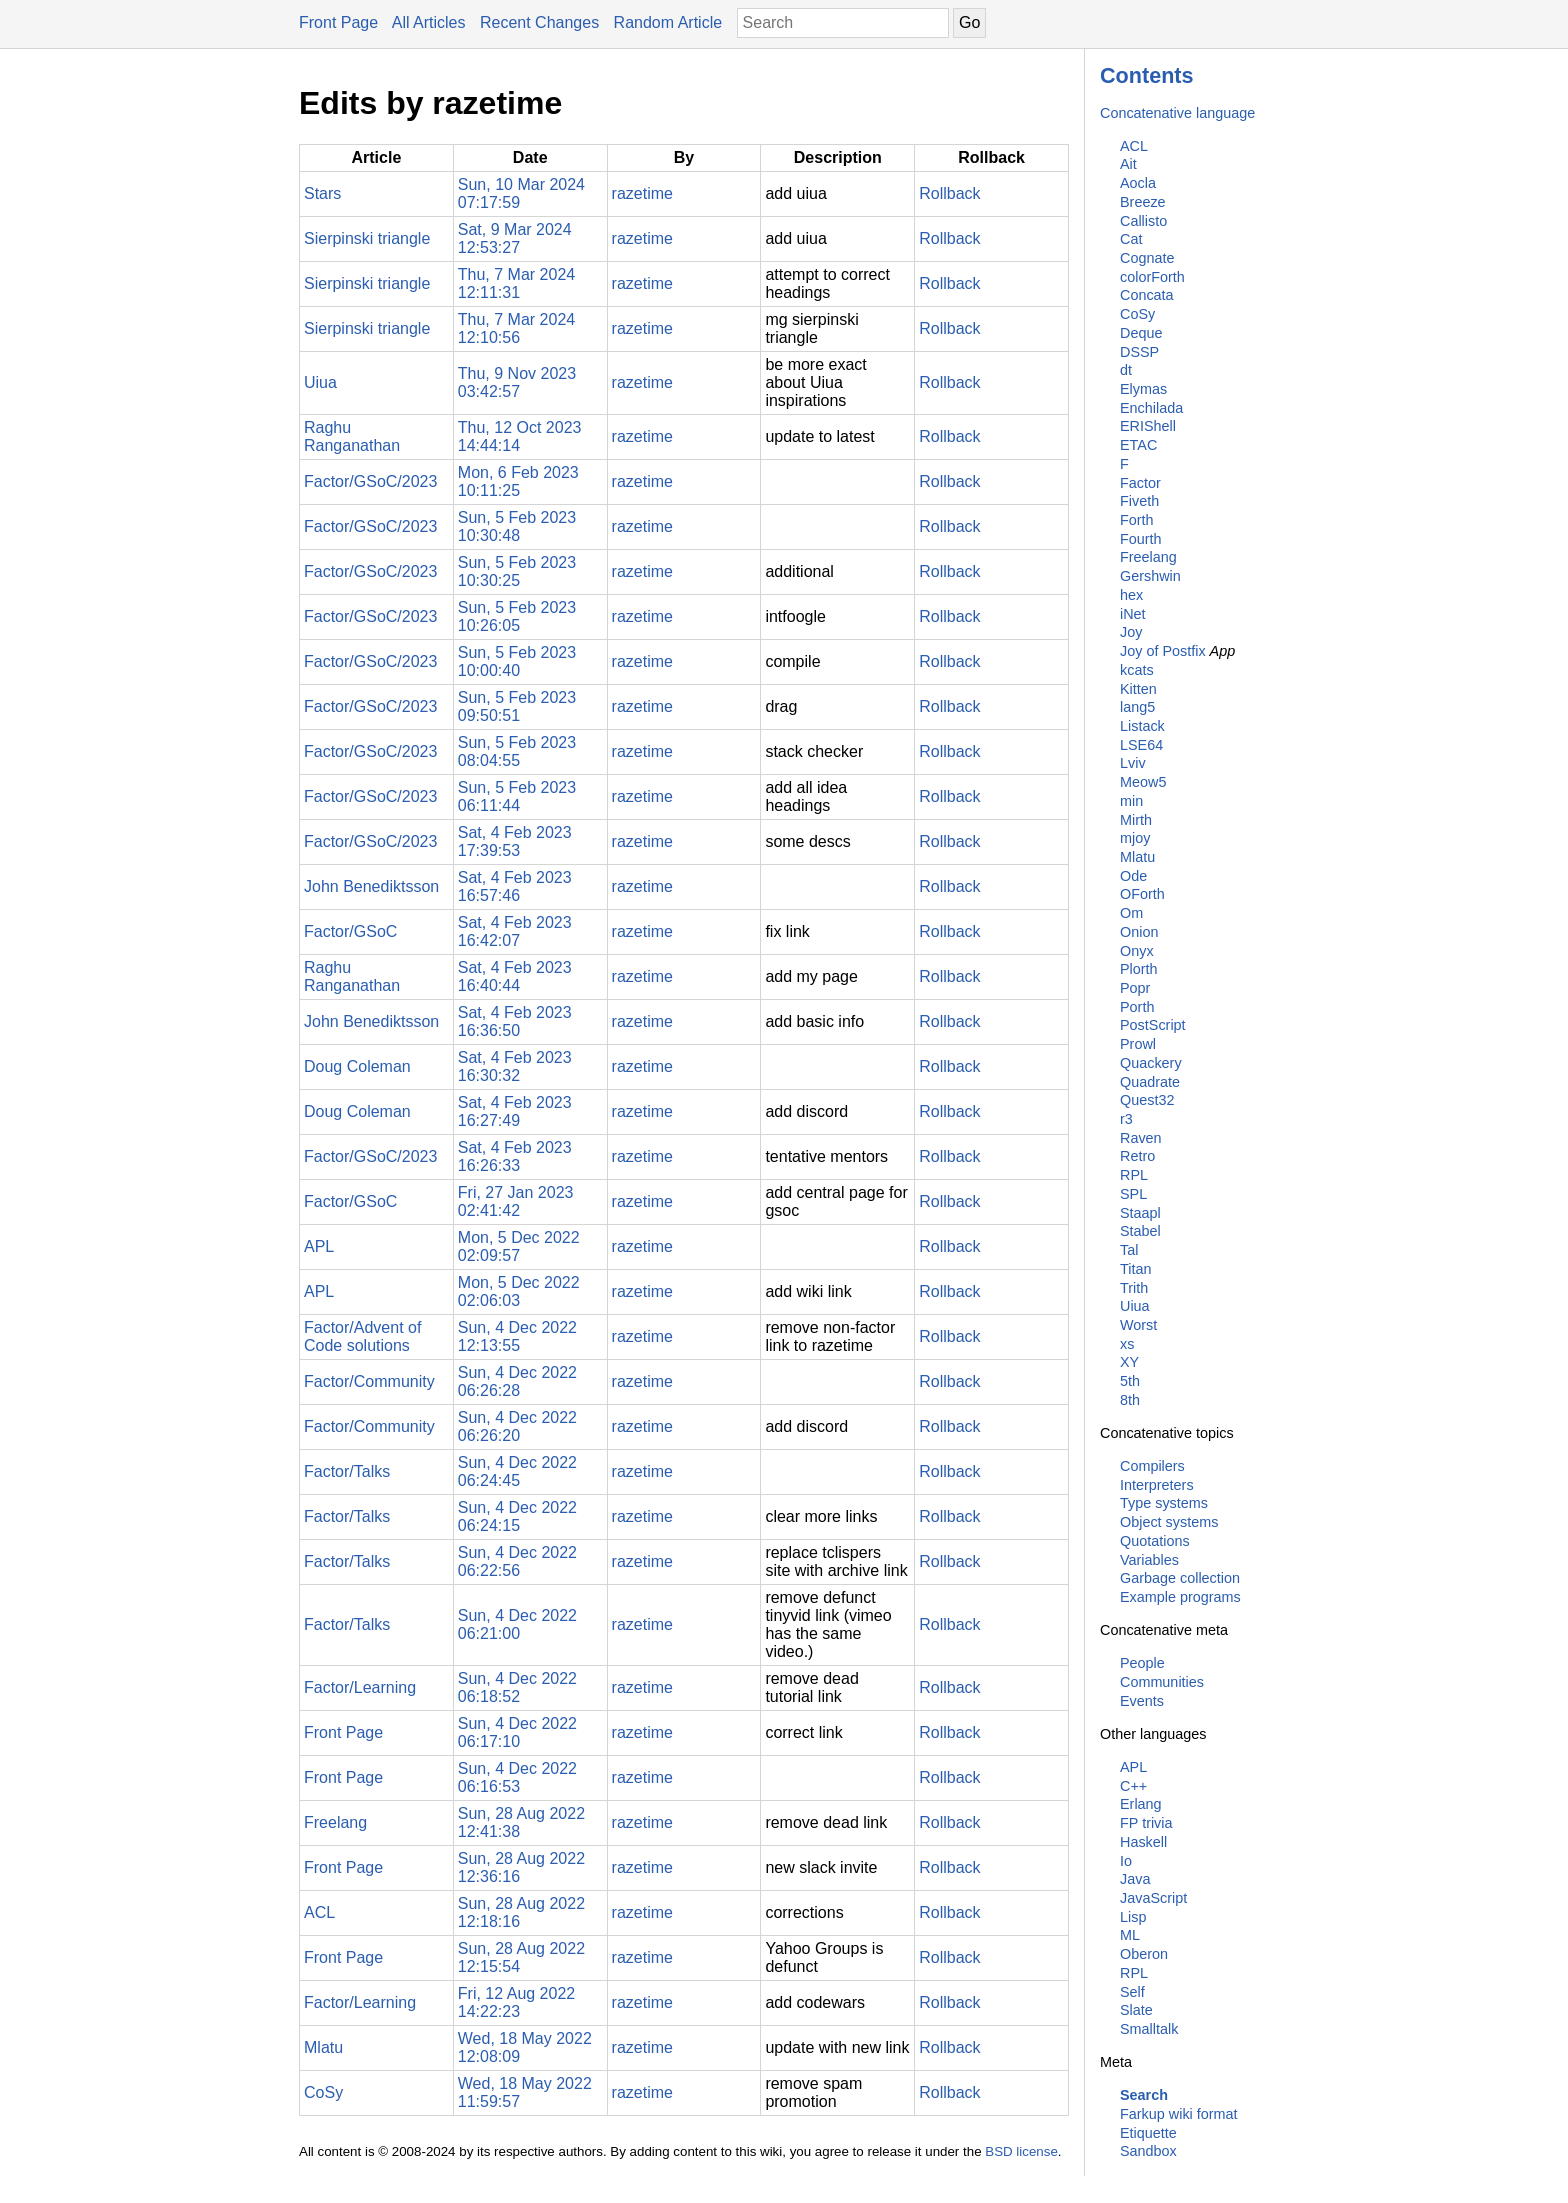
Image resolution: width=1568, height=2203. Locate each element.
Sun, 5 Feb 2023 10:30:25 (517, 571)
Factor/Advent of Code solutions (362, 1336)
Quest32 (1147, 1100)
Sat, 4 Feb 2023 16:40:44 (515, 976)
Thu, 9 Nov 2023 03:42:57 (517, 382)
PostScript (1153, 1025)
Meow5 (1143, 782)
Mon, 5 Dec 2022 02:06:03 (519, 1291)
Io (1126, 1861)
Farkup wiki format (1179, 2114)
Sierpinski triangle (367, 238)
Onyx (1137, 951)
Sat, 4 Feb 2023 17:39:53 (515, 841)
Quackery (1151, 1063)
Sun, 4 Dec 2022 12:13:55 (517, 1336)
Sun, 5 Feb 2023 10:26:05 (517, 616)
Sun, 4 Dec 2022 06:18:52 (517, 1687)
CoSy (1137, 314)
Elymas (1143, 389)
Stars (322, 193)
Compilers (1152, 1466)
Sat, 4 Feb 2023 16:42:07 (515, 931)
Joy (1131, 632)
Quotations (1155, 1541)
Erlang (1141, 1804)
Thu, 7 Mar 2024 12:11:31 (516, 283)
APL (1133, 1767)
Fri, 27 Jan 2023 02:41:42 (516, 1201)
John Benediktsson (371, 886)
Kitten (1138, 689)
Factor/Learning (360, 1687)
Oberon (1144, 1954)
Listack (1142, 726)
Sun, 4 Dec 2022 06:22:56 (517, 1561)
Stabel (1140, 1231)
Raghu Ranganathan (352, 436)
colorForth (1152, 277)
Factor (1140, 483)
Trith (1134, 1288)
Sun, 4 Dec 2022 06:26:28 (517, 1381)
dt (1126, 370)
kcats (1137, 670)
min (1131, 801)
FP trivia (1146, 1823)
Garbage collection (1180, 1578)
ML (1130, 1935)
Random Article (668, 22)
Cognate (1147, 258)
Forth (1137, 520)
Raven (1141, 1138)
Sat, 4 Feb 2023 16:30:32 (515, 1066)
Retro (1137, 1156)
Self (1132, 1992)
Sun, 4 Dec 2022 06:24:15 (517, 1516)
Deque (1141, 333)
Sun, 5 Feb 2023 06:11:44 (517, 796)
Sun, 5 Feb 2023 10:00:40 (517, 661)
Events (1142, 1701)
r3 (1126, 1119)
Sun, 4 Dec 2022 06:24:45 (517, 1471)
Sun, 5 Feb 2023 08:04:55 (517, 751)
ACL (1134, 146)
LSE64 (1141, 745)
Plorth (1139, 969)
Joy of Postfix (1163, 651)
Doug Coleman (357, 1066)
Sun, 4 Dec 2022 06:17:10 (517, 1732)
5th (1130, 1381)
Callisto (1143, 221)
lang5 (1137, 707)
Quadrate (1150, 1082)
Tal (1129, 1250)
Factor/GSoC (350, 931)
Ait (1128, 164)
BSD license (1021, 2151)
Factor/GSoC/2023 (370, 481)
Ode (1133, 876)
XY (1129, 1362)
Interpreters (1157, 1485)
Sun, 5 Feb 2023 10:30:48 (517, 526)
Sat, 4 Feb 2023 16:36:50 (515, 1021)
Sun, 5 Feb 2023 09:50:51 (517, 706)
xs (1127, 1344)
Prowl (1138, 1044)
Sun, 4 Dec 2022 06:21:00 (517, 1624)
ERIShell (1148, 426)
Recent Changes (539, 22)
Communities (1162, 1682)
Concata (1147, 295)
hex (1131, 595)
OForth (1142, 894)
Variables (1149, 1560)
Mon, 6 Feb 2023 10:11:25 (518, 481)
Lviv (1133, 763)
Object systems (1169, 1522)
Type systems (1164, 1503)
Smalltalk (1149, 2029)
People (1142, 1663)
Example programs (1180, 1597)
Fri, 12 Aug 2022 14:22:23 (516, 2002)
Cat (1131, 239)
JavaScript (1153, 1898)
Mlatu (1137, 857)
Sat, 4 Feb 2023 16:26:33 (515, 1156)
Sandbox (1148, 2151)
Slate (1136, 2010)
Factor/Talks (347, 1471)
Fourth (1141, 539)
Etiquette (1148, 2133)
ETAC (1138, 445)
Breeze (1143, 202)
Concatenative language (1177, 113)
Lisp (1133, 1917)
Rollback (949, 193)
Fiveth (1139, 501)
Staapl (1140, 1213)
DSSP (1139, 352)
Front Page (338, 22)
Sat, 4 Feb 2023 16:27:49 (515, 1111)
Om (1131, 913)
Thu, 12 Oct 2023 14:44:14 (520, 436)
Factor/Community (369, 1381)
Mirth (1136, 820)
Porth (1137, 1007)
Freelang (1148, 557)
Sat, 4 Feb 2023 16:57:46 (515, 886)
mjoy (1135, 838)
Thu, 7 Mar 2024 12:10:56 (516, 328)
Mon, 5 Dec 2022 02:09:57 (519, 1246)
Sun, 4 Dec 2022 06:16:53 (517, 1777)
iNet (1133, 614)
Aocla (1138, 183)
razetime (642, 193)
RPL (1134, 1175)
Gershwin (1150, 576)
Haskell (1143, 1842)
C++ (1133, 1786)
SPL (1133, 1194)
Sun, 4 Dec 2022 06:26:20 (517, 1426)
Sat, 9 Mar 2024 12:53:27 (515, 238)
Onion (1139, 932)
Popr (1135, 988)
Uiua (1135, 1306)
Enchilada (1151, 408)
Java (1135, 1879)
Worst (1138, 1325)
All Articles (429, 22)
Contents (1147, 75)
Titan (1135, 1269)
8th (1130, 1400)
